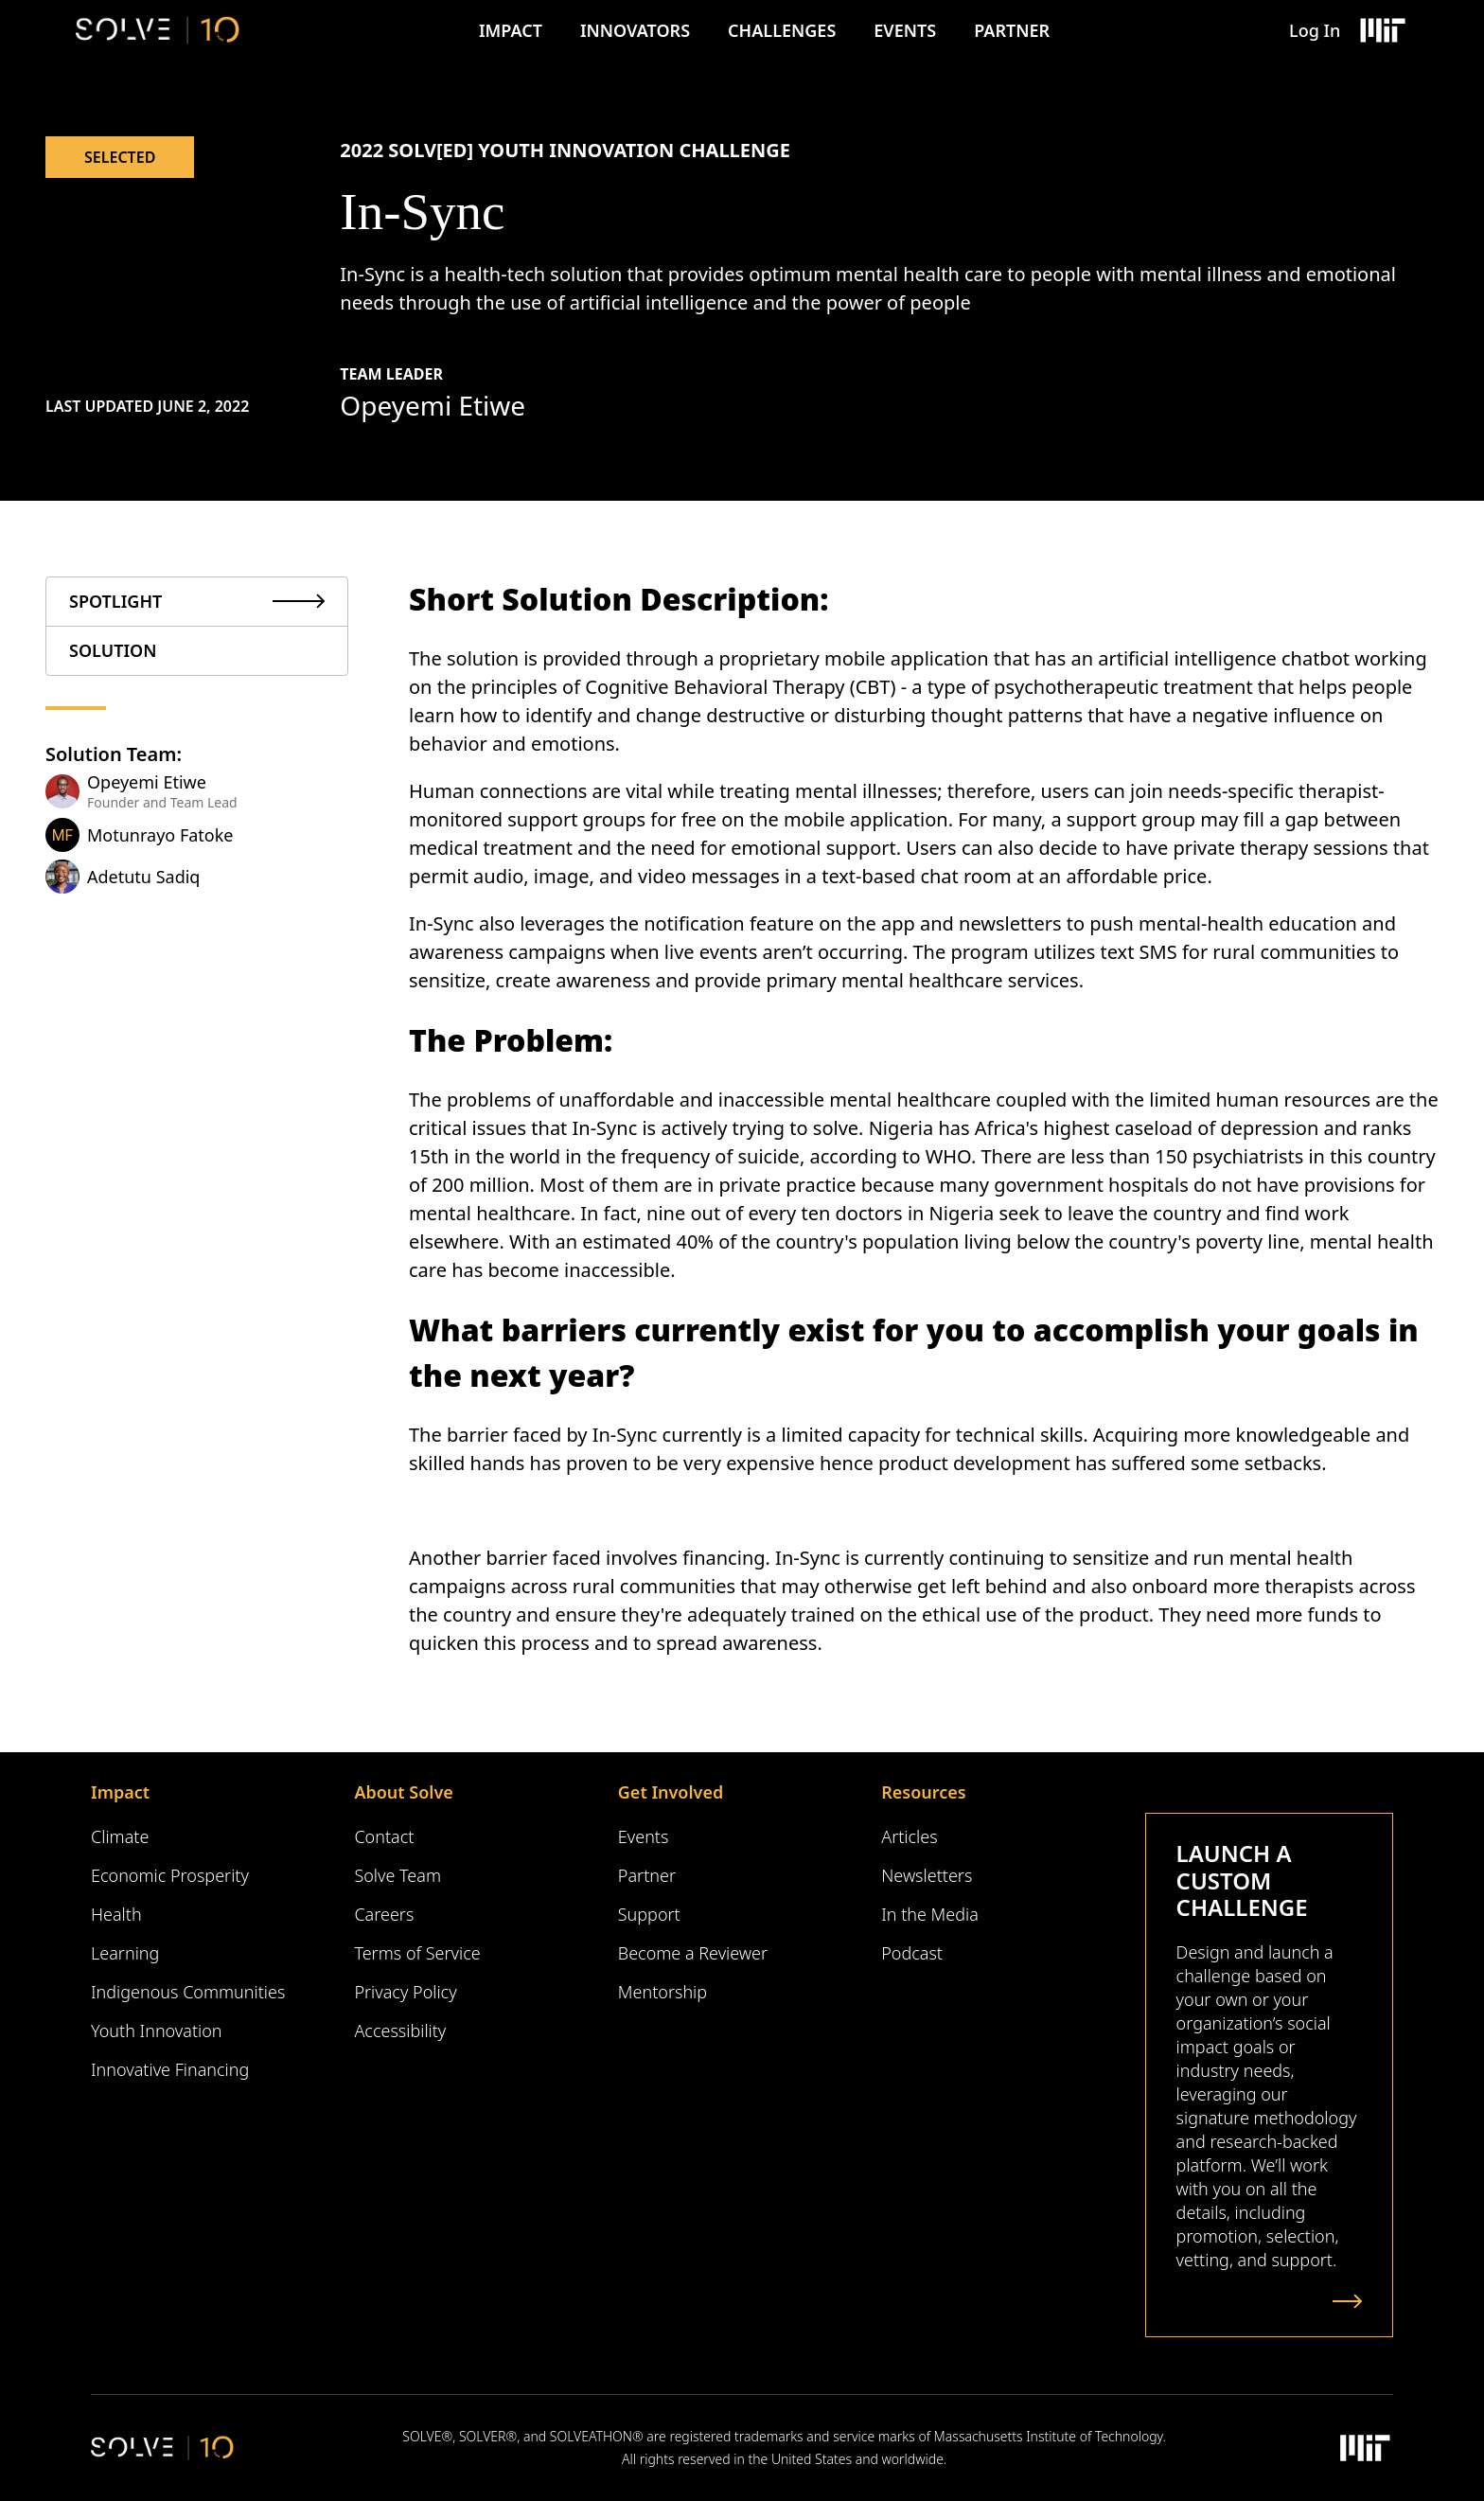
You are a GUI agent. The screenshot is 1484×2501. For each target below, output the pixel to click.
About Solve (403, 1792)
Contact (384, 1836)
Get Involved (670, 1792)
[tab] (196, 602)
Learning (125, 1953)
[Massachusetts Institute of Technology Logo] (1381, 30)
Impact (510, 30)
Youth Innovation (156, 2030)
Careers (384, 1914)
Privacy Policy (405, 1991)
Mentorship (662, 1991)
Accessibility (400, 2030)
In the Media (930, 1914)
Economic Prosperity (170, 1875)
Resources (923, 1792)
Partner (1012, 30)
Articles (909, 1836)
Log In (1314, 30)
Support (649, 1914)
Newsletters (926, 1875)
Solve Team (397, 1875)
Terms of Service (417, 1953)
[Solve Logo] (157, 30)
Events (905, 30)
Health (116, 1914)
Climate (120, 1836)
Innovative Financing (170, 2069)
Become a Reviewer (693, 1953)
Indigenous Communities (188, 1991)
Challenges (782, 30)
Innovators (635, 30)
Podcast (912, 1953)
